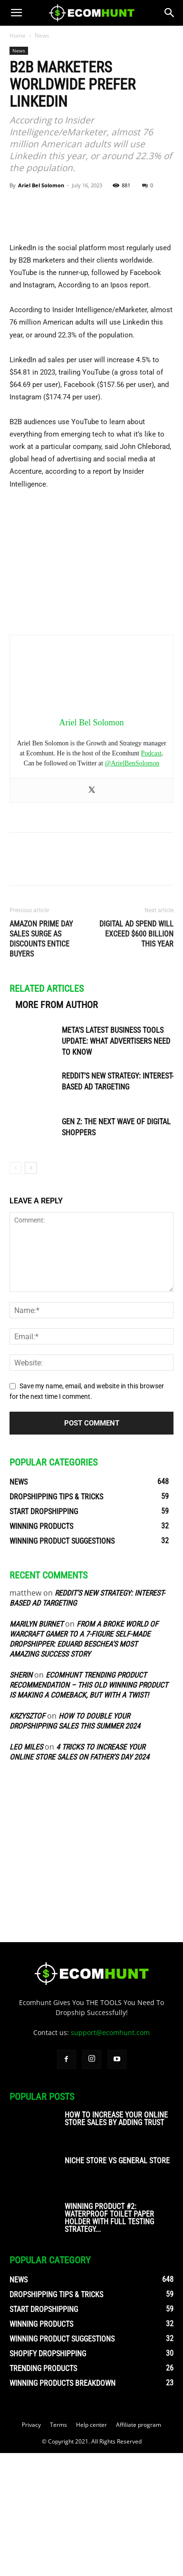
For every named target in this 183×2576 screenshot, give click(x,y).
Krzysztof (27, 1838)
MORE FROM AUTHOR (56, 1128)
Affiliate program (138, 2548)
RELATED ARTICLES (47, 1112)
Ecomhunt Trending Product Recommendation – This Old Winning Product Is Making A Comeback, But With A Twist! (89, 1808)
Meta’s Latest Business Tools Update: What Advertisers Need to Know (116, 1164)
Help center (91, 2548)
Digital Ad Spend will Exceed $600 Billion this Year (136, 1057)
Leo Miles (26, 1869)
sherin (21, 1797)
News (42, 35)
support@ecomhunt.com (110, 2155)
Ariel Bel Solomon (41, 185)
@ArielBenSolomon (132, 886)
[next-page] (31, 1291)
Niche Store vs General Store (117, 2283)
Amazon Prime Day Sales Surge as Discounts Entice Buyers (41, 1062)
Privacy (31, 2548)
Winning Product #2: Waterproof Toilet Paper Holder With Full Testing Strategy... (109, 2341)
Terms (58, 2548)
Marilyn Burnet (36, 1746)
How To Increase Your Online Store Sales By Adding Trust (116, 2241)
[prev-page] (15, 1291)
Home (18, 35)
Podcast (151, 876)
